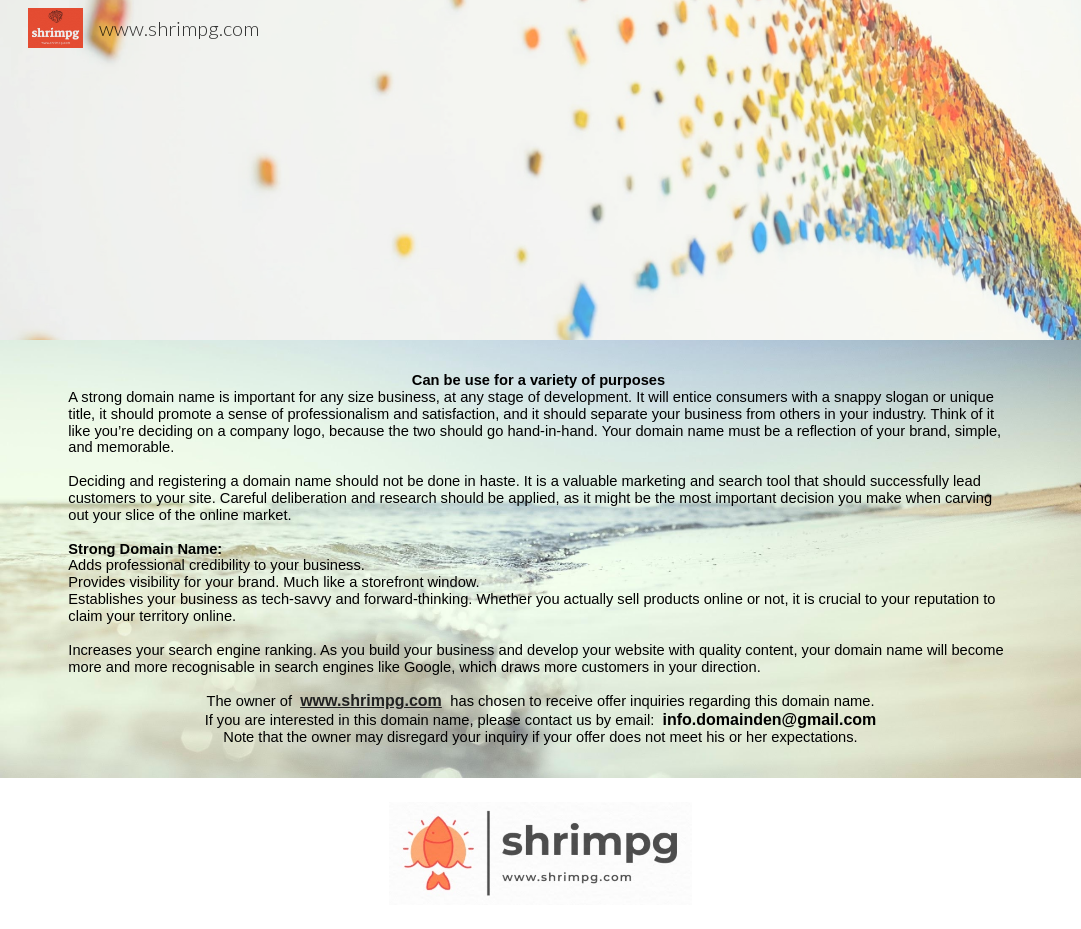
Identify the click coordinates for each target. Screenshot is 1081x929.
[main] (540, 559)
